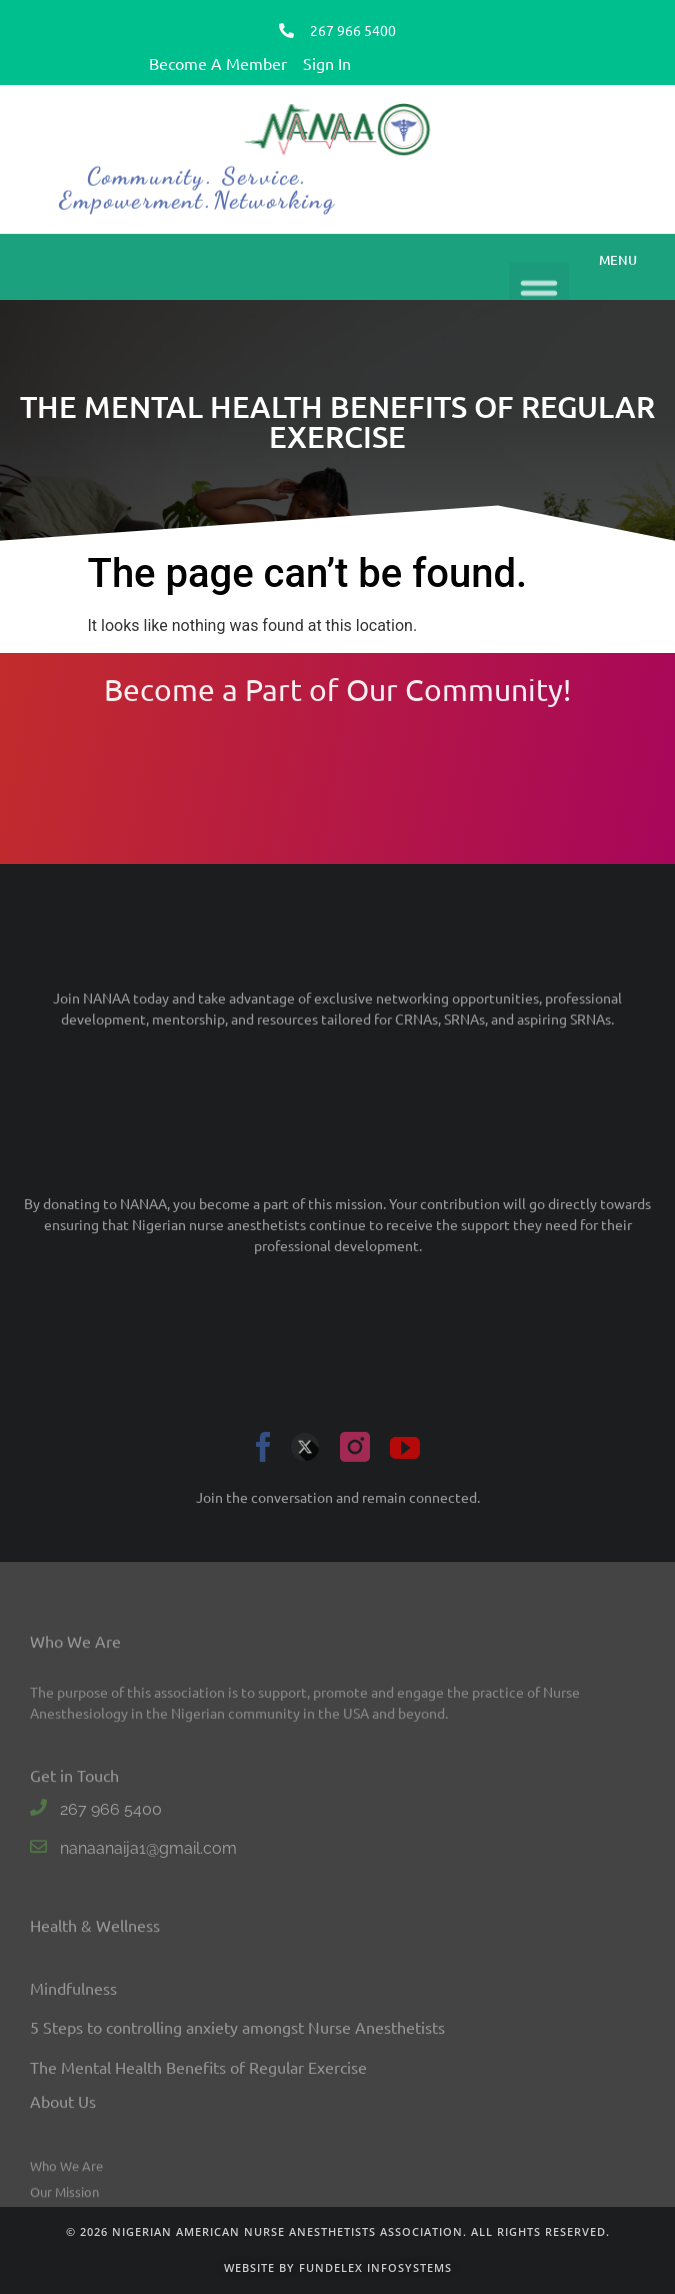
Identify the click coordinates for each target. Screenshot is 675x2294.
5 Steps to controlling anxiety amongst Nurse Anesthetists (237, 2101)
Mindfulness (73, 2062)
